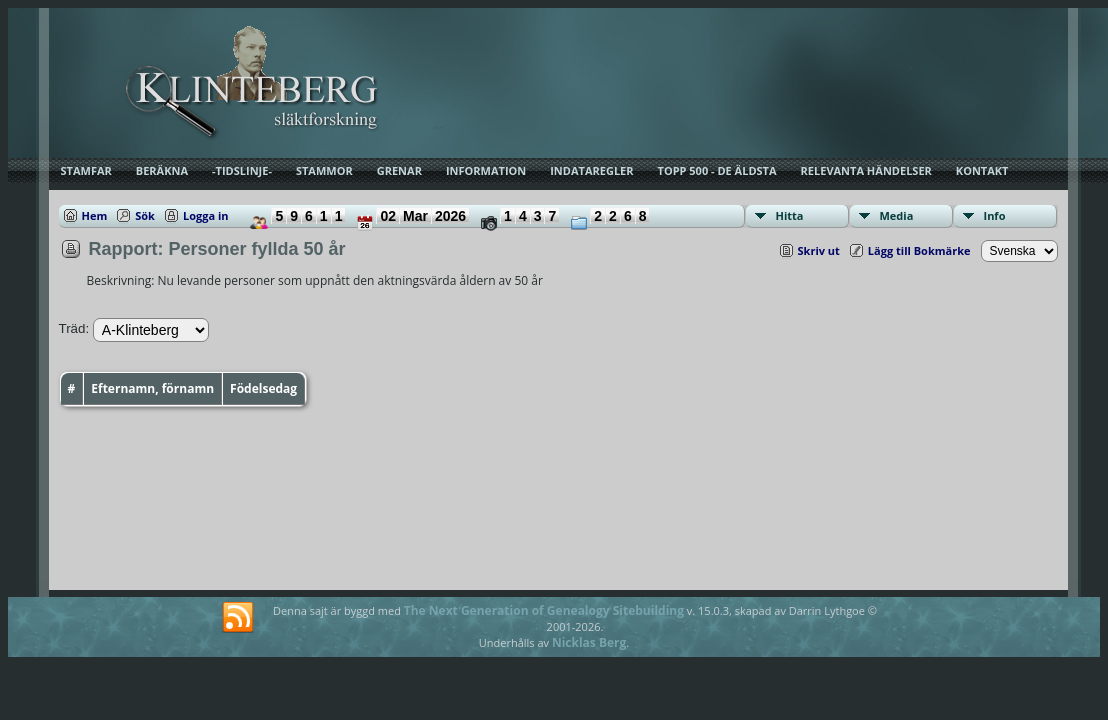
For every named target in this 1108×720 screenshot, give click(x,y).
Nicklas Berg (589, 642)
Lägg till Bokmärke (919, 250)
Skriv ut (819, 250)
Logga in (206, 215)
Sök (145, 215)
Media (897, 215)
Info (995, 215)
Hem (95, 215)
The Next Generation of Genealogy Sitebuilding (544, 610)
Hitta (790, 215)
